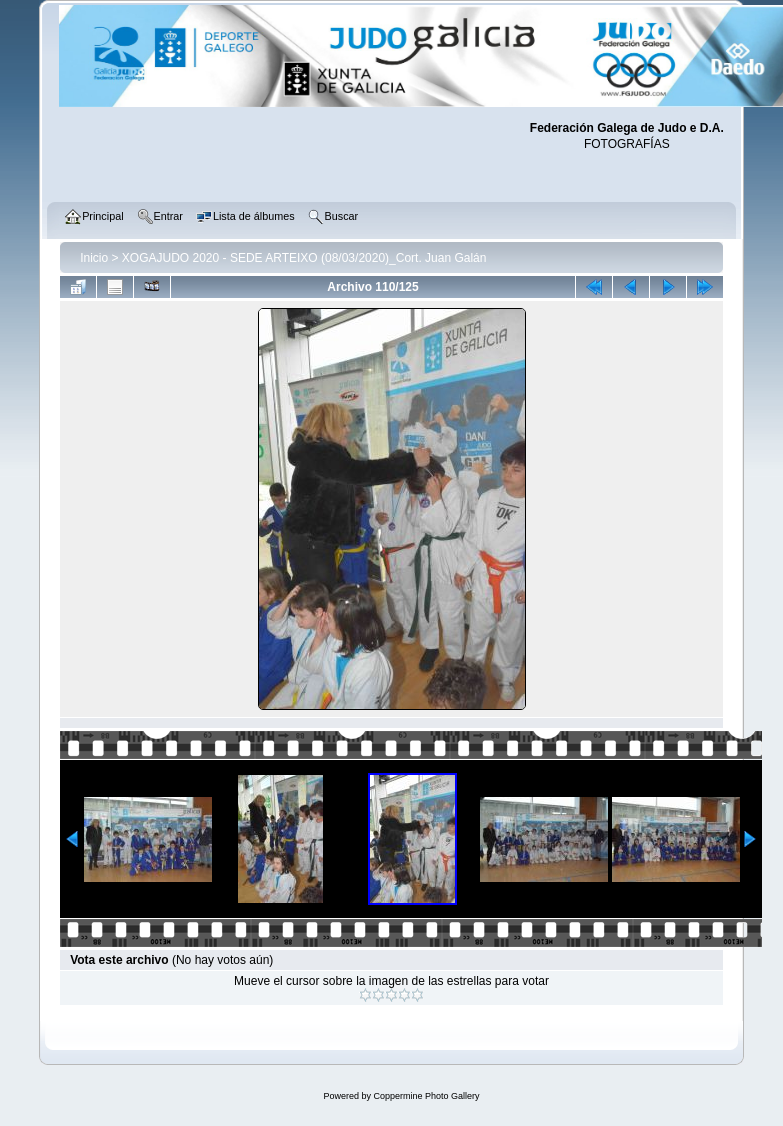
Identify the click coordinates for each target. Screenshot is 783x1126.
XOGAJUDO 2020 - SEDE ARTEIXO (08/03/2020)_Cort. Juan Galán (304, 258)
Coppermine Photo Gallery (426, 1096)
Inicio (94, 258)
